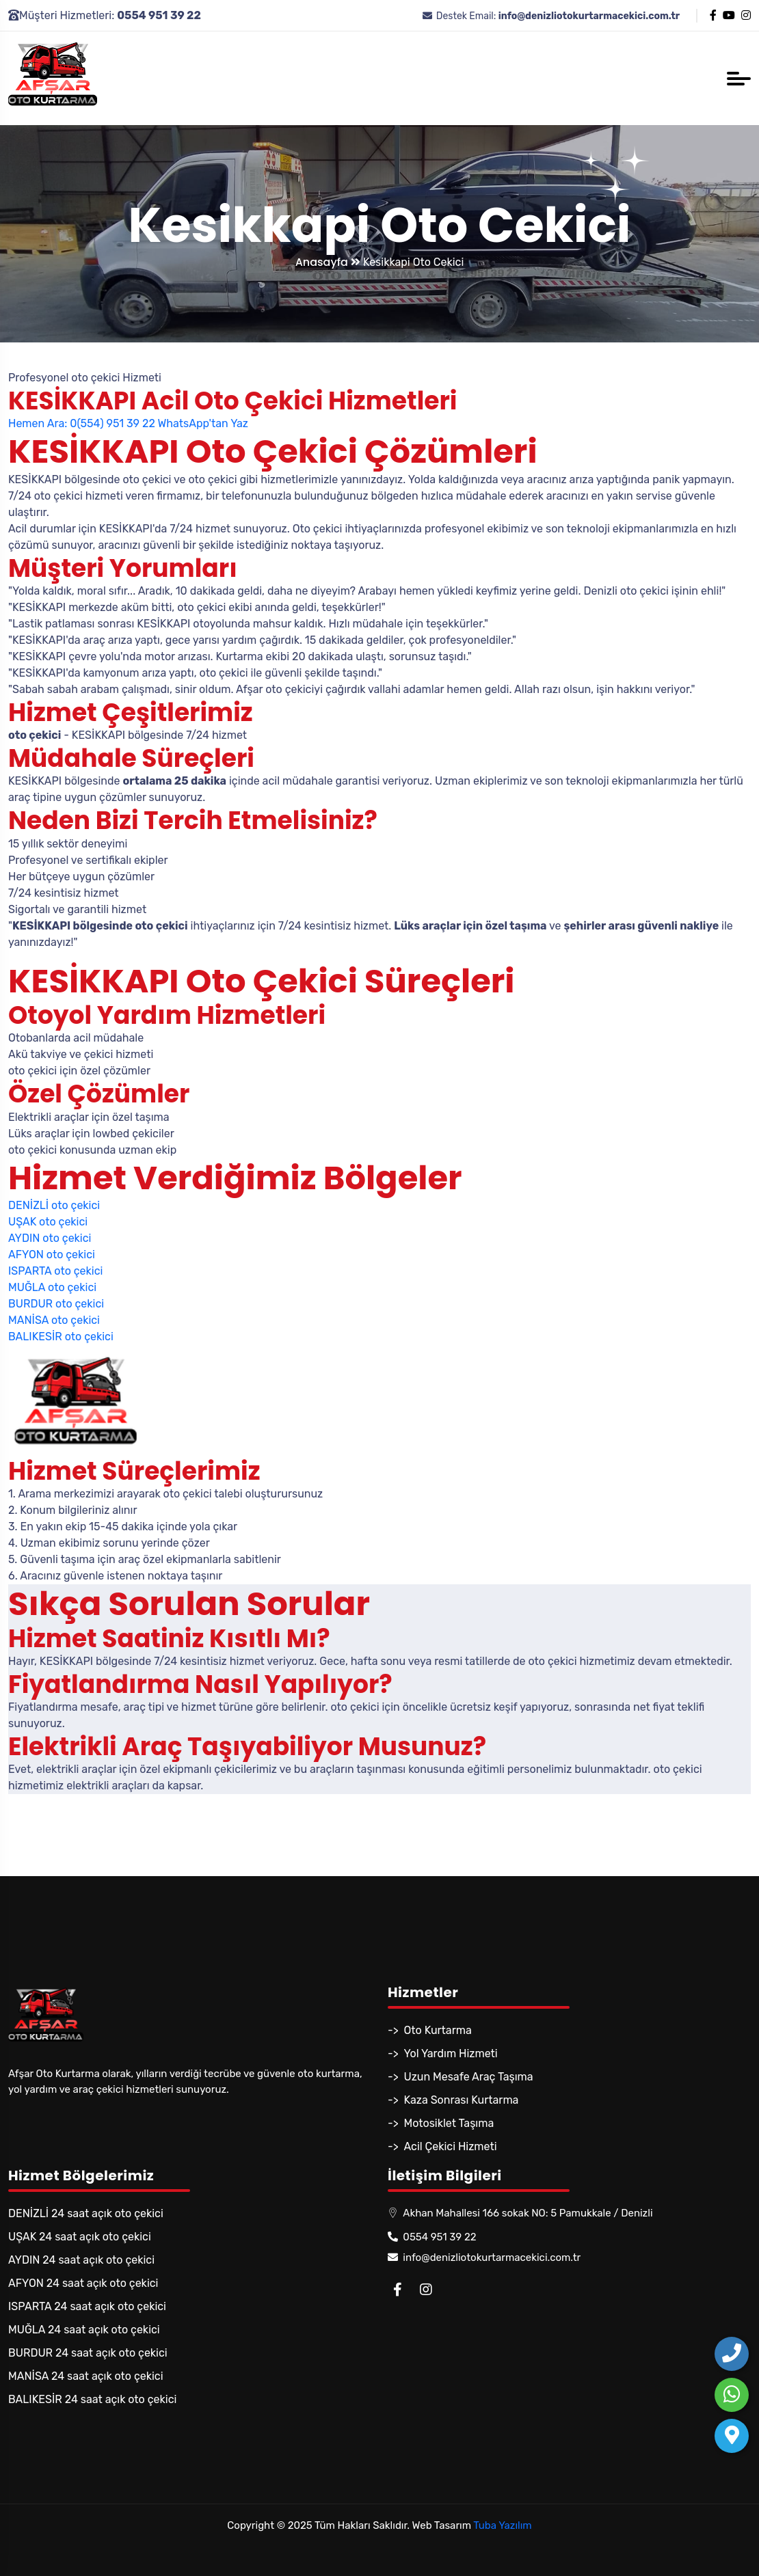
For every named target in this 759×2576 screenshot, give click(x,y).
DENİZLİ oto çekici (54, 1205)
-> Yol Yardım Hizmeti (443, 2053)
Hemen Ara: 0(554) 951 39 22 (81, 423)
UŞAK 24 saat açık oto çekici (79, 2236)
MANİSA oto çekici (54, 1320)
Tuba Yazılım (502, 2525)
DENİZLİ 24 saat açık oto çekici (85, 2213)
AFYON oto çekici (51, 1254)
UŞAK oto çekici (48, 1221)
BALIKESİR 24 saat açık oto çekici (92, 2399)
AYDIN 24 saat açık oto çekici (81, 2259)
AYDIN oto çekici (49, 1238)
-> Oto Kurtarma (430, 2030)
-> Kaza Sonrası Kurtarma (453, 2099)
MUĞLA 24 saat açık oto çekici (84, 2329)
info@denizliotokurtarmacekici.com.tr (484, 2257)
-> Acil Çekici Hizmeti (442, 2146)
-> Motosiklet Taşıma (441, 2123)
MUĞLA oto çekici (52, 1287)
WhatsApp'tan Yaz (202, 423)
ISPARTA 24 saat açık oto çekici (87, 2306)
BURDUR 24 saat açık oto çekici (88, 2352)
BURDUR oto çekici (56, 1303)
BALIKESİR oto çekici (61, 1336)
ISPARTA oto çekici (55, 1270)
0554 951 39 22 (432, 2237)
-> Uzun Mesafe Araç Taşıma (460, 2076)
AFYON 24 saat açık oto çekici (83, 2283)
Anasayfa (327, 262)
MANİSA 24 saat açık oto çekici (85, 2376)
